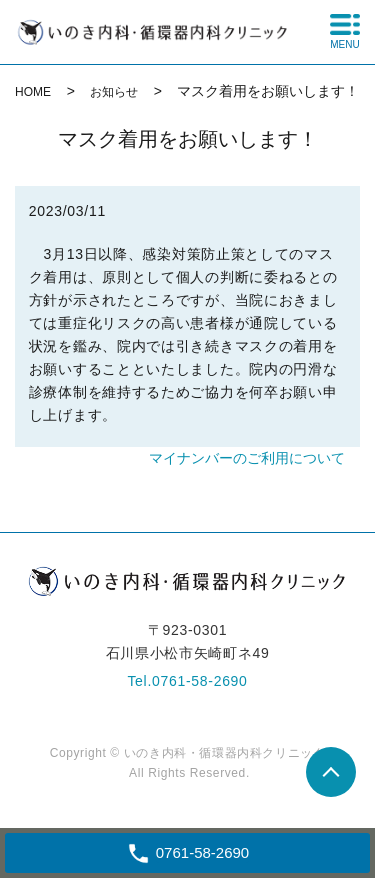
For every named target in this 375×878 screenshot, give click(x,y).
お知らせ (114, 92)
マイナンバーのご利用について (247, 458)
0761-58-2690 (200, 681)
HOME (33, 92)
